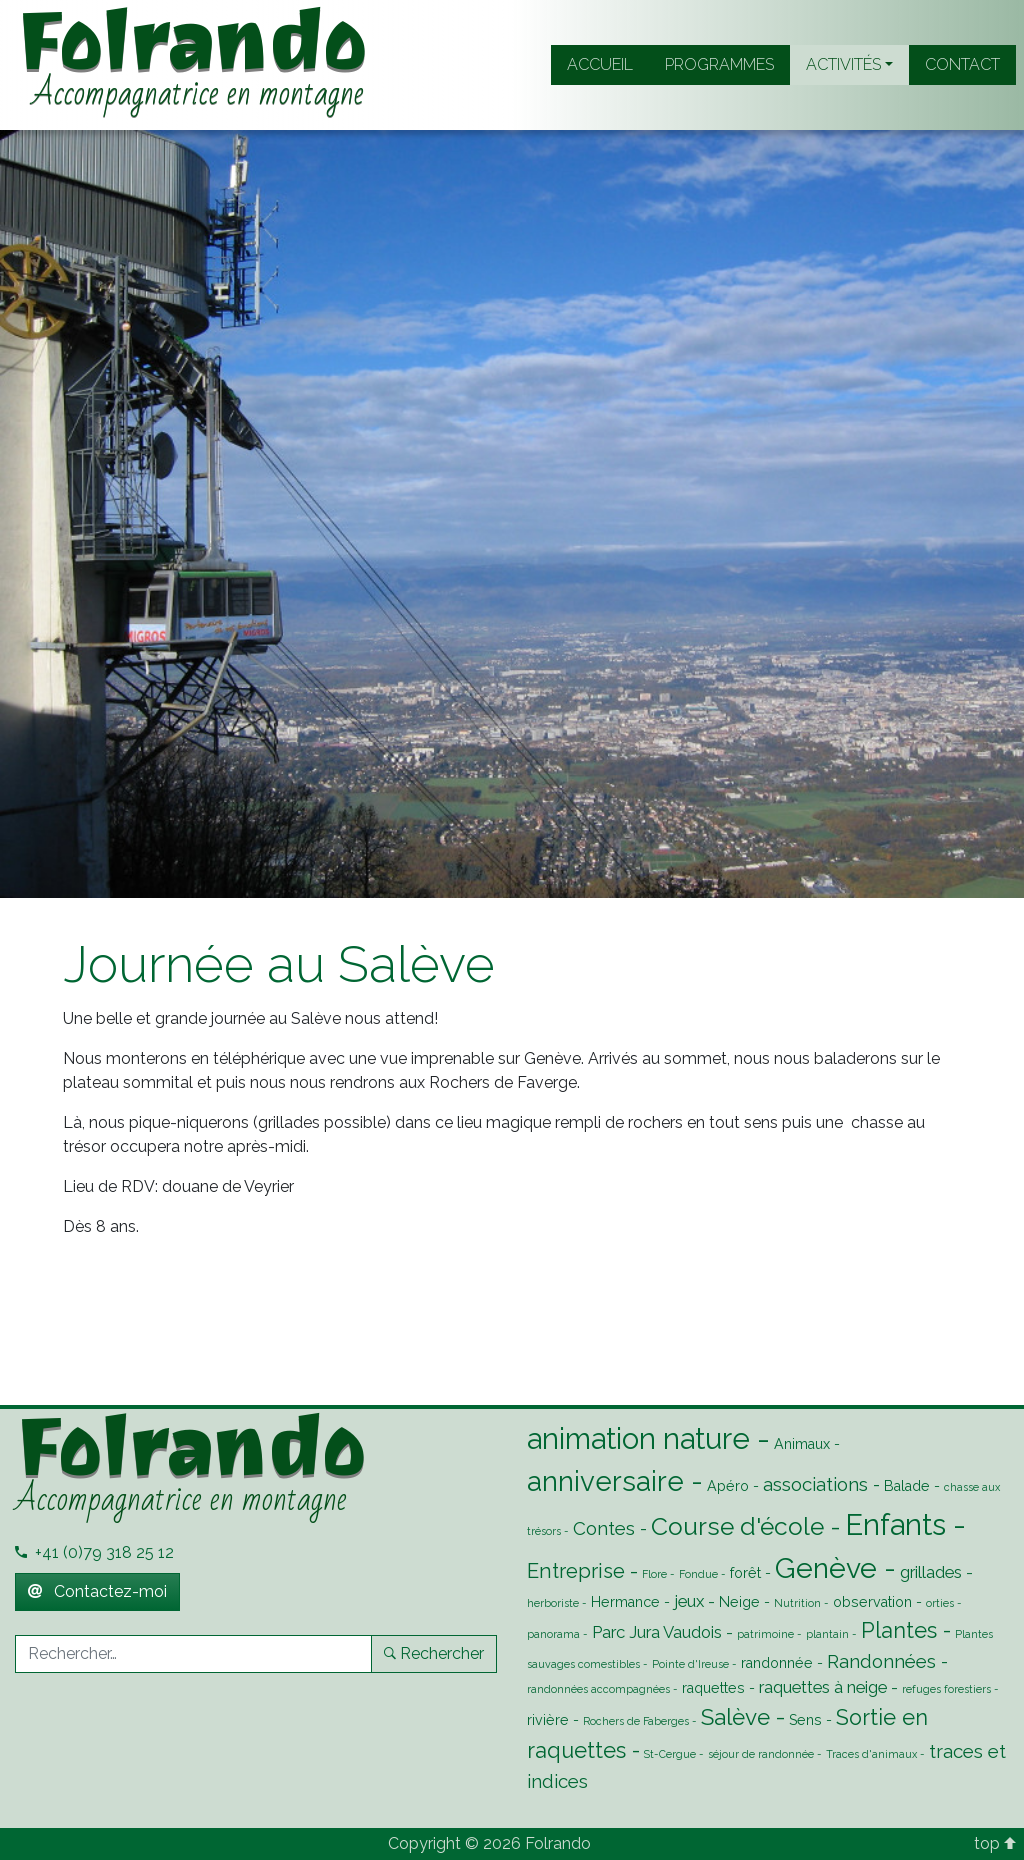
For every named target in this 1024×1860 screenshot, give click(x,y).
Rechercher (434, 1653)
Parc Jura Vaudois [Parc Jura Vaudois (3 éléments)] (657, 1632)
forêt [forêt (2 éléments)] (745, 1573)
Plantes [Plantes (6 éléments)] (899, 1630)
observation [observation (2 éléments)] (872, 1602)
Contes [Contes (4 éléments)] (604, 1528)
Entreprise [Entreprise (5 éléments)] (576, 1571)
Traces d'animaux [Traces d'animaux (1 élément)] (871, 1754)
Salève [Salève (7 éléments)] (735, 1717)
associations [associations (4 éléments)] (815, 1484)
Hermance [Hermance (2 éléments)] (625, 1602)
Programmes (719, 64)
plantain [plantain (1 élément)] (827, 1634)
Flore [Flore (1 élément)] (654, 1574)
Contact (962, 64)
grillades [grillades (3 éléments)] (931, 1572)
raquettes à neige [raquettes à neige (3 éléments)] (823, 1687)
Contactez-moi (97, 1591)
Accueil (600, 64)
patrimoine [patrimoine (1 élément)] (765, 1634)
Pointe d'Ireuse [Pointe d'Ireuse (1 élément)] (690, 1664)
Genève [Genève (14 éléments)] (826, 1568)
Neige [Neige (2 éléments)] (739, 1602)
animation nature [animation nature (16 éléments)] (638, 1438)
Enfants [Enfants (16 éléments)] (895, 1524)
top (995, 1843)
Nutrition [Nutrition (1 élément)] (797, 1603)
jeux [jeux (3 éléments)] (689, 1601)
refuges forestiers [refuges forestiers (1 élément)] (946, 1689)
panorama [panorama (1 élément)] (553, 1634)
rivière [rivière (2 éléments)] (548, 1720)
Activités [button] (843, 64)
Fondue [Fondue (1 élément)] (698, 1574)
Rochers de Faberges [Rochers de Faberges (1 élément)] (636, 1721)
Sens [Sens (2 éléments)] (805, 1720)
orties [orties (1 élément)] (940, 1603)
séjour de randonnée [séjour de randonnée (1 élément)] (761, 1754)
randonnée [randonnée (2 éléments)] (777, 1663)
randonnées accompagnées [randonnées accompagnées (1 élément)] (598, 1689)
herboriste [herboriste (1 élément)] (553, 1603)
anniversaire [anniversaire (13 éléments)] (605, 1481)
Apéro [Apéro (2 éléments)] (728, 1486)
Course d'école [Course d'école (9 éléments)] (737, 1526)
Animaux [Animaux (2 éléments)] (802, 1444)
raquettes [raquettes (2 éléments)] (713, 1688)
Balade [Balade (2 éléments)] (907, 1486)
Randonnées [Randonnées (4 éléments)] (881, 1661)
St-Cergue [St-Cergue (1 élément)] (670, 1754)
